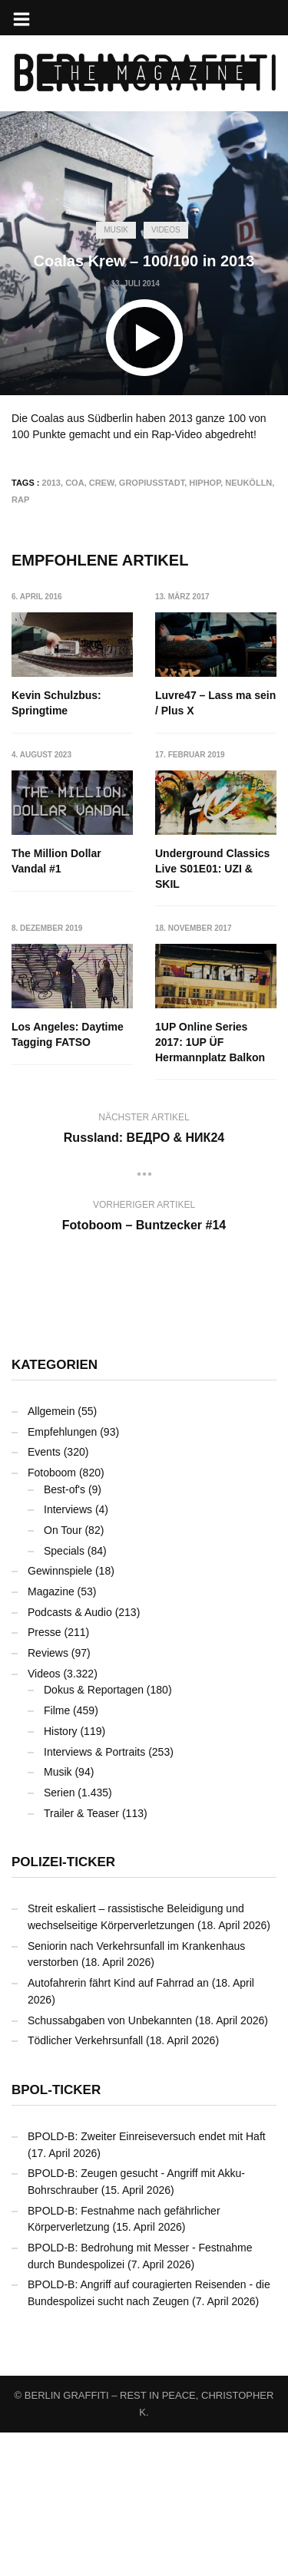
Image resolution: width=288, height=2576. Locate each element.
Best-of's (64, 1633)
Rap (20, 499)
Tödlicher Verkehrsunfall (85, 2184)
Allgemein (51, 1555)
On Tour (63, 1673)
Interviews (68, 1653)
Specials (64, 1694)
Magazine (51, 1735)
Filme (57, 1854)
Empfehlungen (62, 1575)
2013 (51, 482)
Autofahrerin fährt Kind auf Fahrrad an (118, 2126)
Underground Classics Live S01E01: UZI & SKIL (69, 1028)
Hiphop (204, 482)
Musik (116, 230)
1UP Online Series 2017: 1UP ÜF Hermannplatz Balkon (211, 1186)
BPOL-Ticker (56, 2233)
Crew (101, 482)
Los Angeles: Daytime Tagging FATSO (212, 1020)
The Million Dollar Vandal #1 (56, 862)
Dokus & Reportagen (94, 1834)
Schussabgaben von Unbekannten (110, 2164)
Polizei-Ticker (63, 2005)
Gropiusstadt (151, 482)
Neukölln (248, 482)
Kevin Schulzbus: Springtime (56, 703)
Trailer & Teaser (81, 1957)
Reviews (48, 1796)
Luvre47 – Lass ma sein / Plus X (216, 703)
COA (74, 482)
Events (44, 1595)
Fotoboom (52, 1616)
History (61, 1875)
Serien (59, 1936)
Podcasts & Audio (70, 1756)
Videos (165, 230)
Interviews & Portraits (94, 1895)
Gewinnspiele (60, 1714)
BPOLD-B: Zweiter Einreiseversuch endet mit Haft (147, 2280)
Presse (44, 1776)
